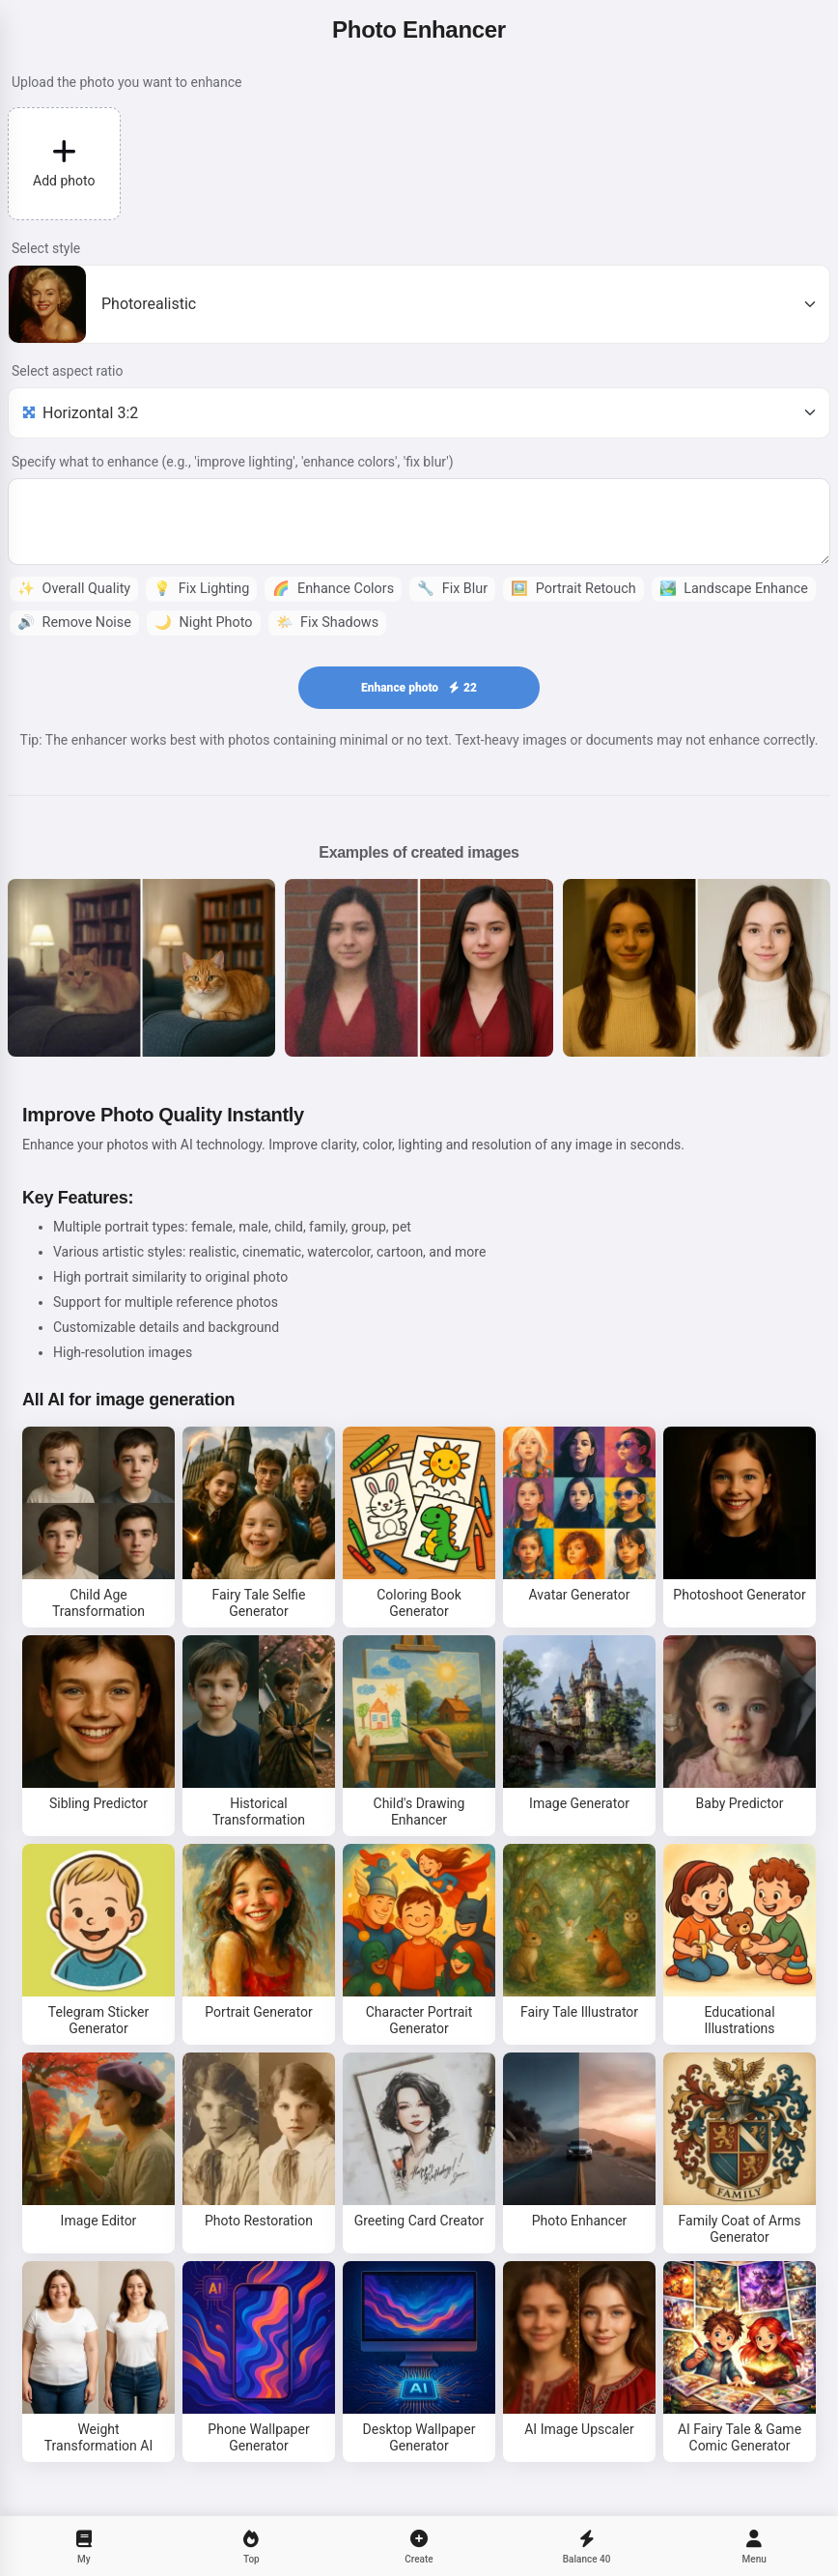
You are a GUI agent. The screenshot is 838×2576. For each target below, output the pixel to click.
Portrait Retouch (573, 588)
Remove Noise (74, 622)
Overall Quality (73, 588)
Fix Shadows (327, 622)
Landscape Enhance (733, 588)
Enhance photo (419, 687)
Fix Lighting (201, 588)
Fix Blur (452, 588)
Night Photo (203, 622)
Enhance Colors (333, 588)
